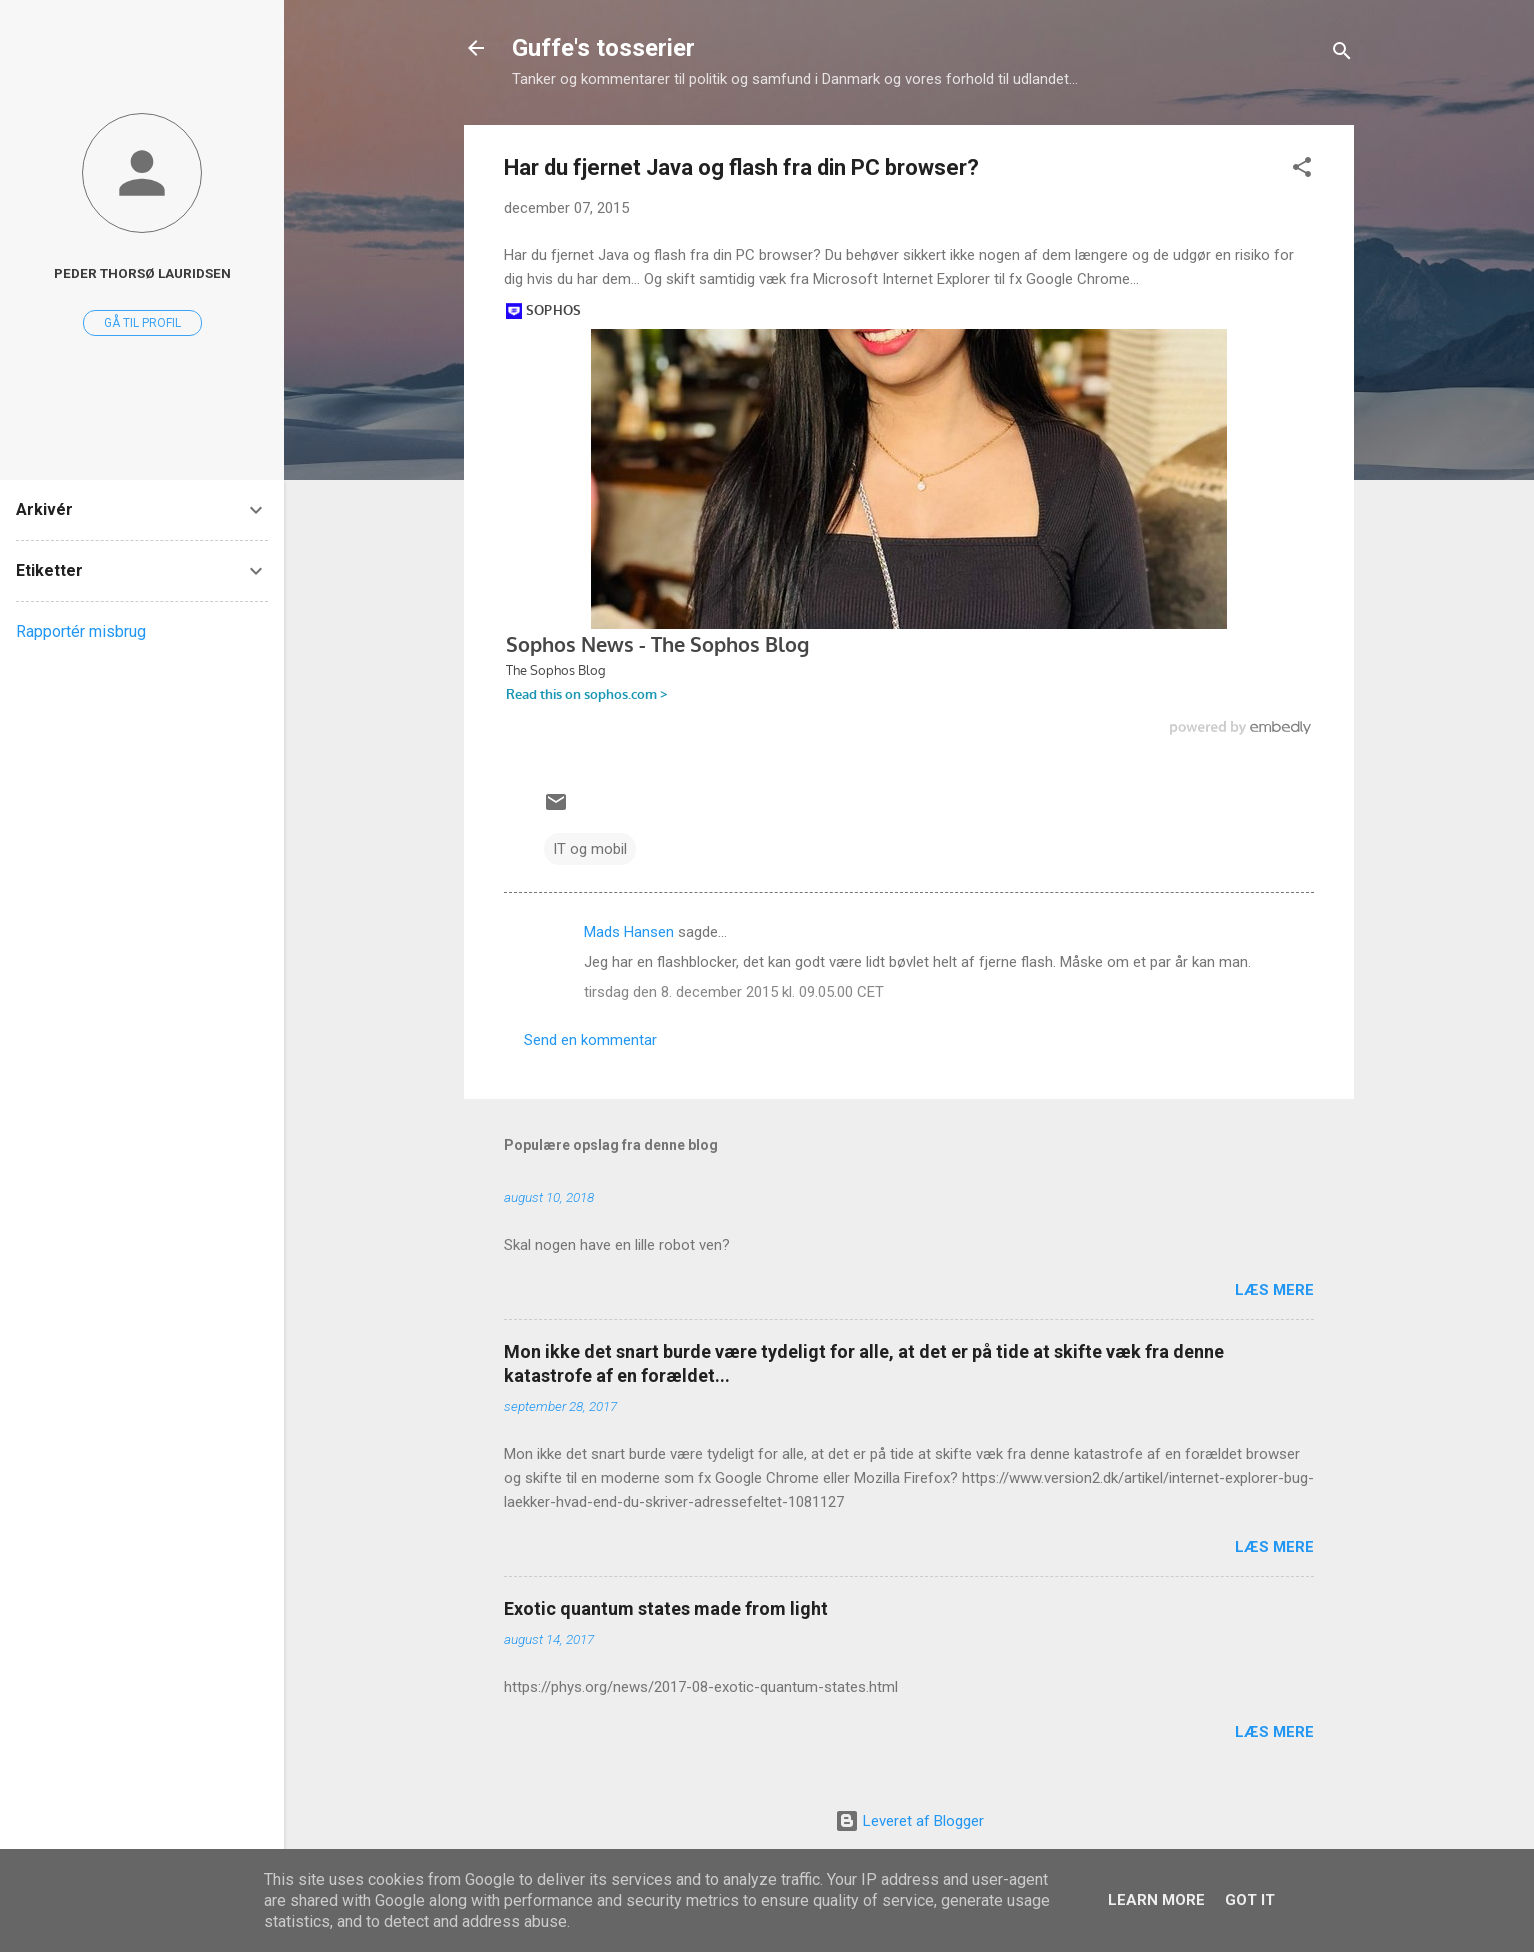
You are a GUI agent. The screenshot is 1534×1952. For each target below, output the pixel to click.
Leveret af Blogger (909, 1821)
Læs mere (1274, 1290)
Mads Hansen (629, 932)
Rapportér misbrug (81, 631)
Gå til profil (142, 323)
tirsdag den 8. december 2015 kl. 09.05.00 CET (734, 992)
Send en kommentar (590, 1040)
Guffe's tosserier (603, 48)
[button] (1302, 170)
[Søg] (1342, 54)
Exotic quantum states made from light (666, 1608)
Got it (1250, 1900)
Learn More (1156, 1900)
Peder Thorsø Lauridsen (142, 273)
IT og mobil (590, 849)
